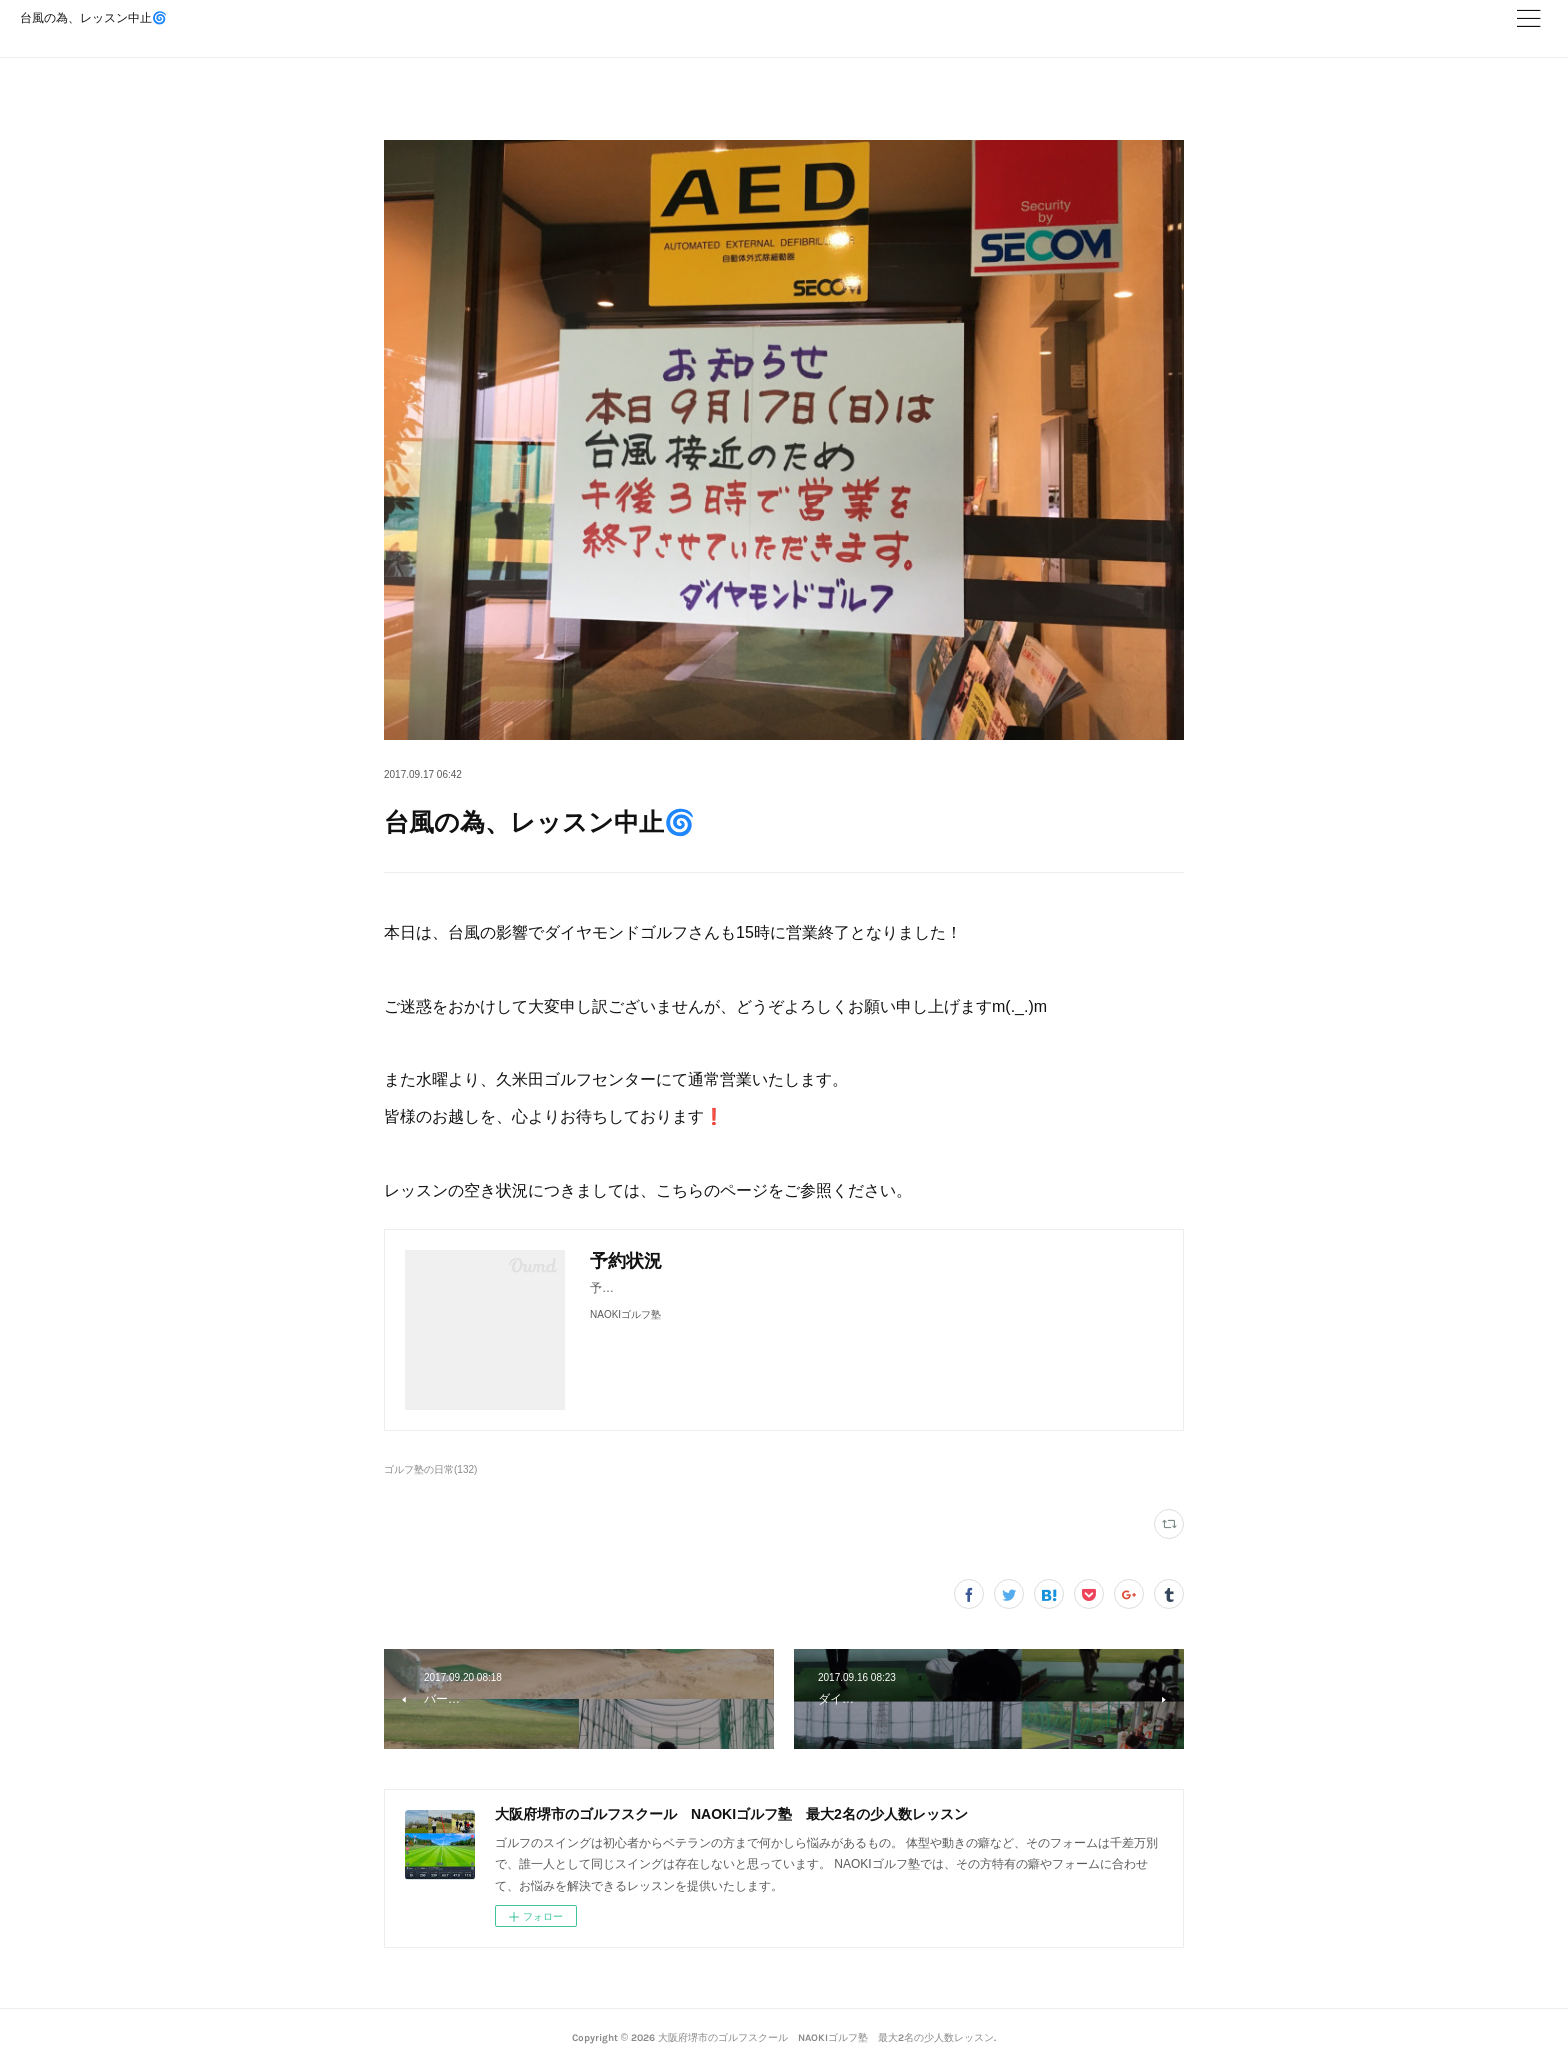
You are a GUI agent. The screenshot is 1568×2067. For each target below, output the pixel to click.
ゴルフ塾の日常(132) (430, 1469)
